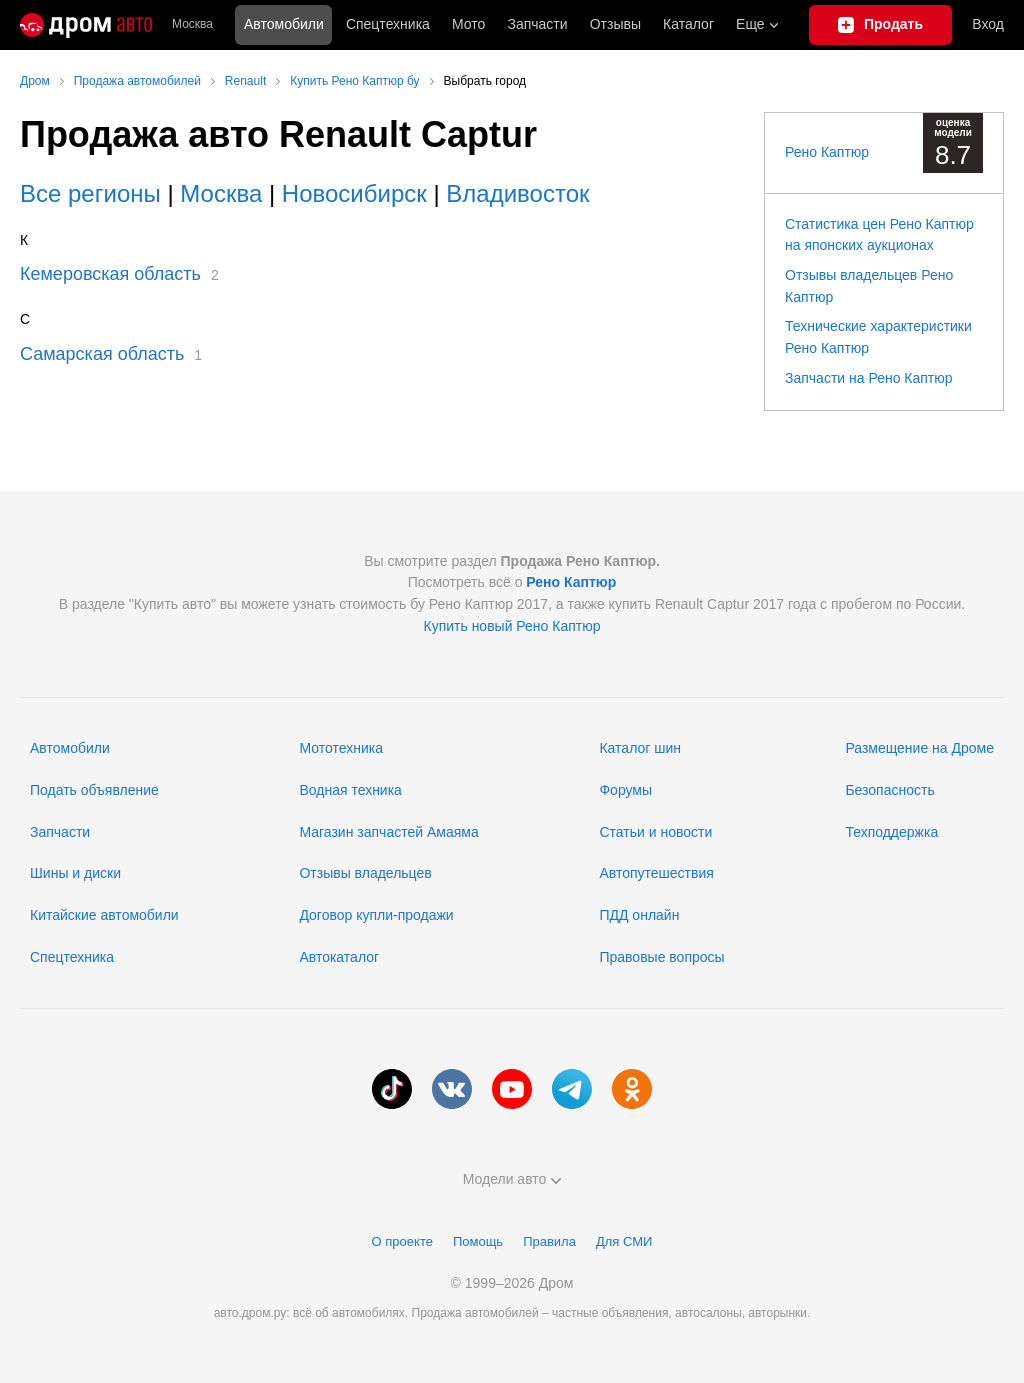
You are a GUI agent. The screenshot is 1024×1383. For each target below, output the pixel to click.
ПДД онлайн (639, 915)
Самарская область (102, 354)
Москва (192, 24)
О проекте (402, 1241)
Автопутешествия (656, 873)
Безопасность (889, 790)
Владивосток (517, 193)
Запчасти (537, 24)
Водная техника (350, 790)
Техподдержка (891, 832)
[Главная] (86, 25)
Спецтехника (72, 957)
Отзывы (615, 24)
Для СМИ (624, 1241)
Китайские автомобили (104, 915)
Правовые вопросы (661, 957)
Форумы (625, 790)
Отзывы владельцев (365, 873)
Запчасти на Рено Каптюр (869, 378)
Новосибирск (354, 193)
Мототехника (341, 748)
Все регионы (90, 193)
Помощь (478, 1241)
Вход (988, 24)
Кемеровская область (110, 274)
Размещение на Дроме (919, 748)
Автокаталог (339, 957)
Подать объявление (94, 790)
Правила (549, 1241)
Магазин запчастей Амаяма (388, 832)
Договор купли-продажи (376, 915)
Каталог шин (640, 748)
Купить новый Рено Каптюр (511, 626)
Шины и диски (75, 873)
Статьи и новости (655, 832)
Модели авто (512, 1179)
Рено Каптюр (827, 152)
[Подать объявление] (881, 25)
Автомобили (284, 24)
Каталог (688, 24)
